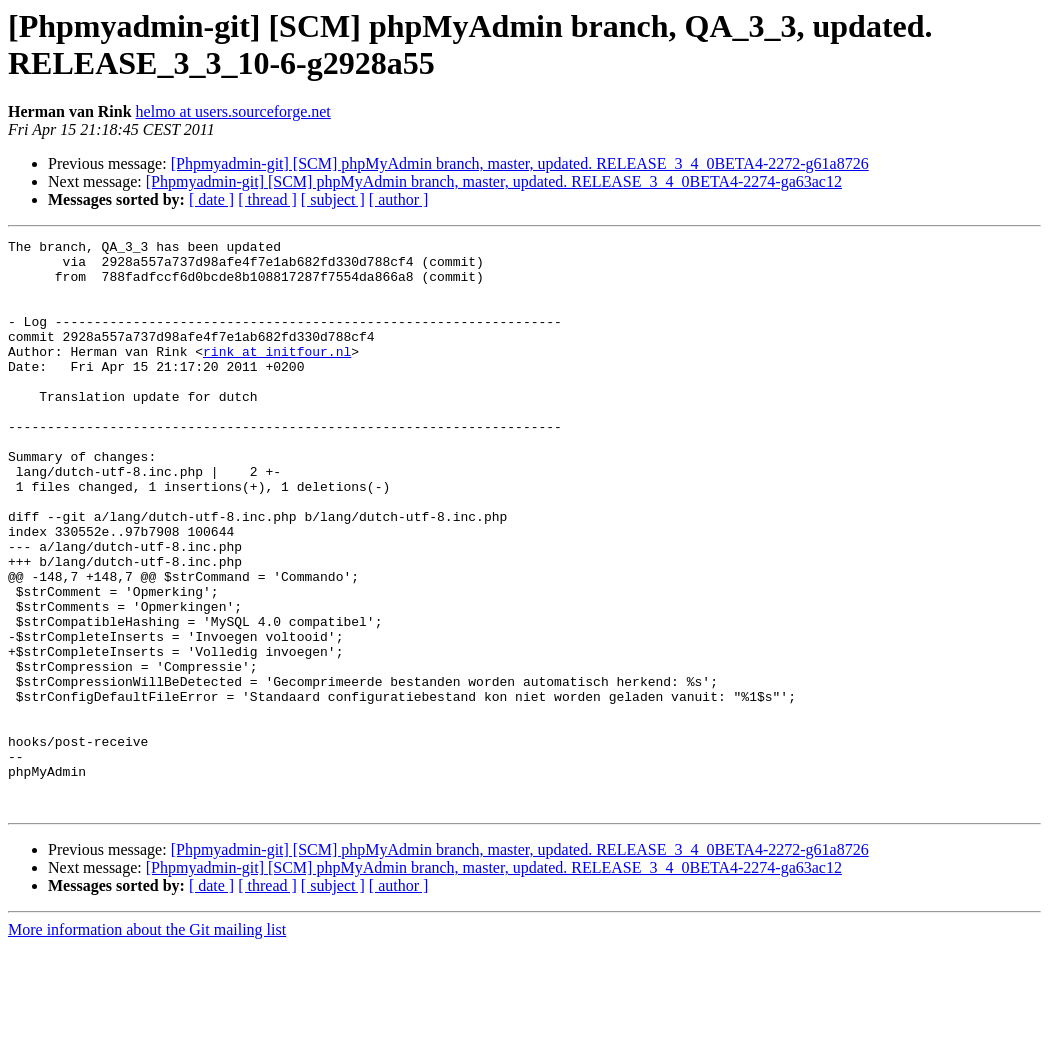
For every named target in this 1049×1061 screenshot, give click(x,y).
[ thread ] (267, 199)
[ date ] (211, 199)
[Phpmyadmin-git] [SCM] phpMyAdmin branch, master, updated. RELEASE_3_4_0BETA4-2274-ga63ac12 (494, 181)
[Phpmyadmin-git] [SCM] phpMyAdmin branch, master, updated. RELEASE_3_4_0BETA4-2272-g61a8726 (520, 163)
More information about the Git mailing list (147, 1043)
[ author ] (399, 199)
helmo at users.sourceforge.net (233, 111)
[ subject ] (333, 199)
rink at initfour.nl (277, 375)
